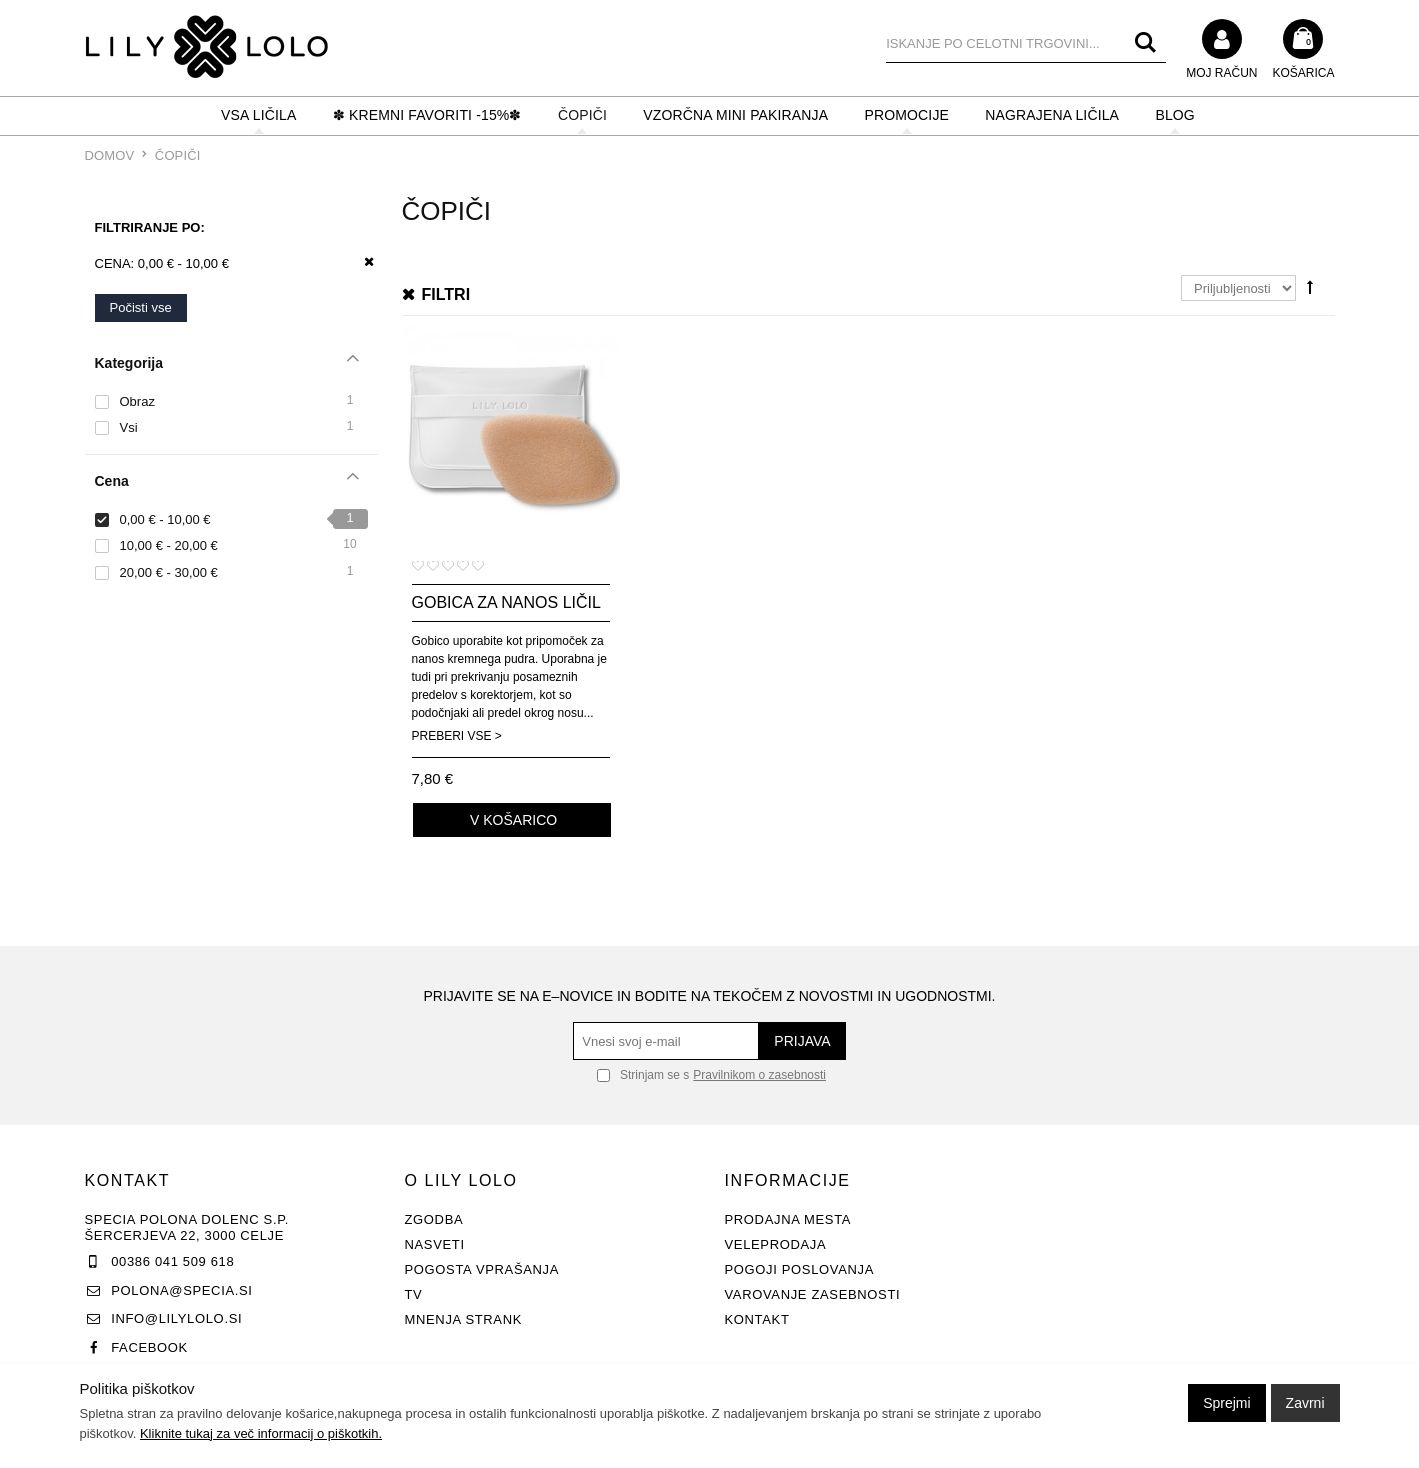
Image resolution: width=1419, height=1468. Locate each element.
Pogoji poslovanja (800, 1269)
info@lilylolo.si (176, 1318)
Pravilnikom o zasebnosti (759, 1075)
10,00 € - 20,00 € (169, 545)
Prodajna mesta (788, 1219)
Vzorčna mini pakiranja (735, 115)
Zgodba (434, 1219)
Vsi (129, 427)
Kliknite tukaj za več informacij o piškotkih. (261, 1433)
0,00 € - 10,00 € (165, 519)
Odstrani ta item (362, 262)
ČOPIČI (582, 115)
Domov (110, 155)
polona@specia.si (181, 1290)
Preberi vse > (457, 736)
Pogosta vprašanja (482, 1269)
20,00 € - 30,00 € (169, 572)
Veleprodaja (776, 1244)
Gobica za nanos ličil (506, 602)
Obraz (137, 401)
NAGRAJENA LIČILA (1052, 115)
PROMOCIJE (907, 115)
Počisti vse (141, 307)
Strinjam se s (643, 1075)
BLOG (1174, 115)
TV (414, 1294)
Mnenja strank (464, 1319)
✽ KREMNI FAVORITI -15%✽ (427, 115)
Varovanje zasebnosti (813, 1294)
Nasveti (435, 1244)
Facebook (149, 1347)
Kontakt (757, 1319)
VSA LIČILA (258, 115)
